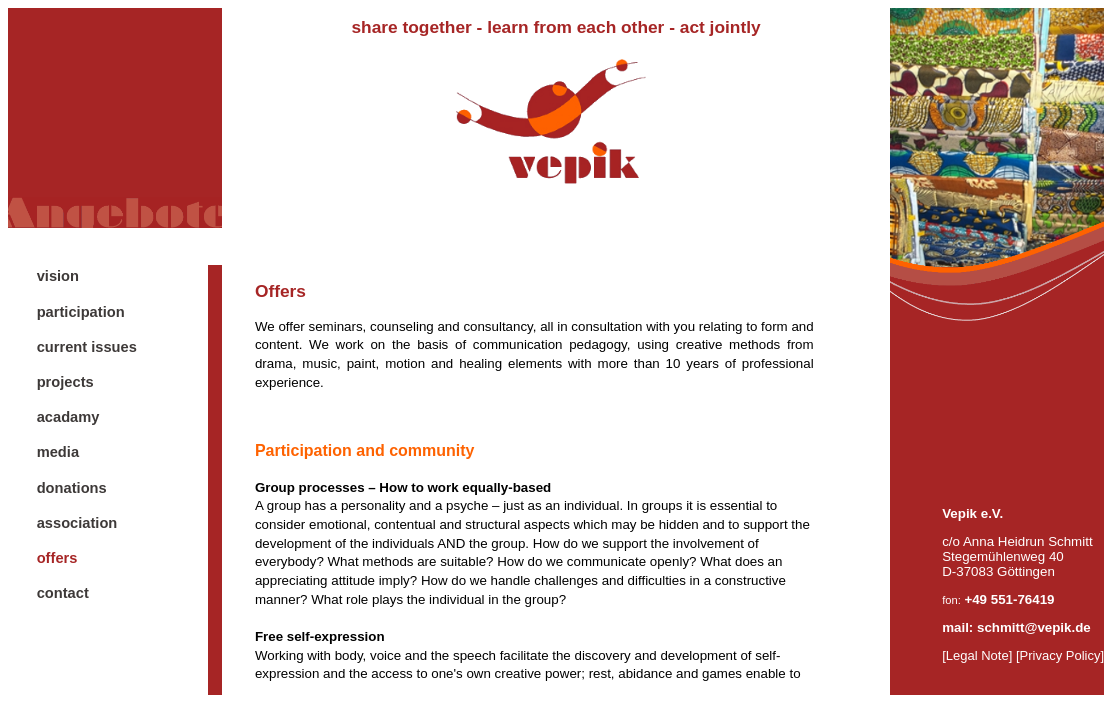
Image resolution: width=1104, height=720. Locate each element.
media (58, 452)
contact (63, 593)
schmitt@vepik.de (1034, 627)
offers (57, 558)
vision (58, 276)
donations (72, 488)
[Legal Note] (977, 655)
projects (65, 382)
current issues (87, 347)
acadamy (68, 417)
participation (81, 312)
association (77, 523)
